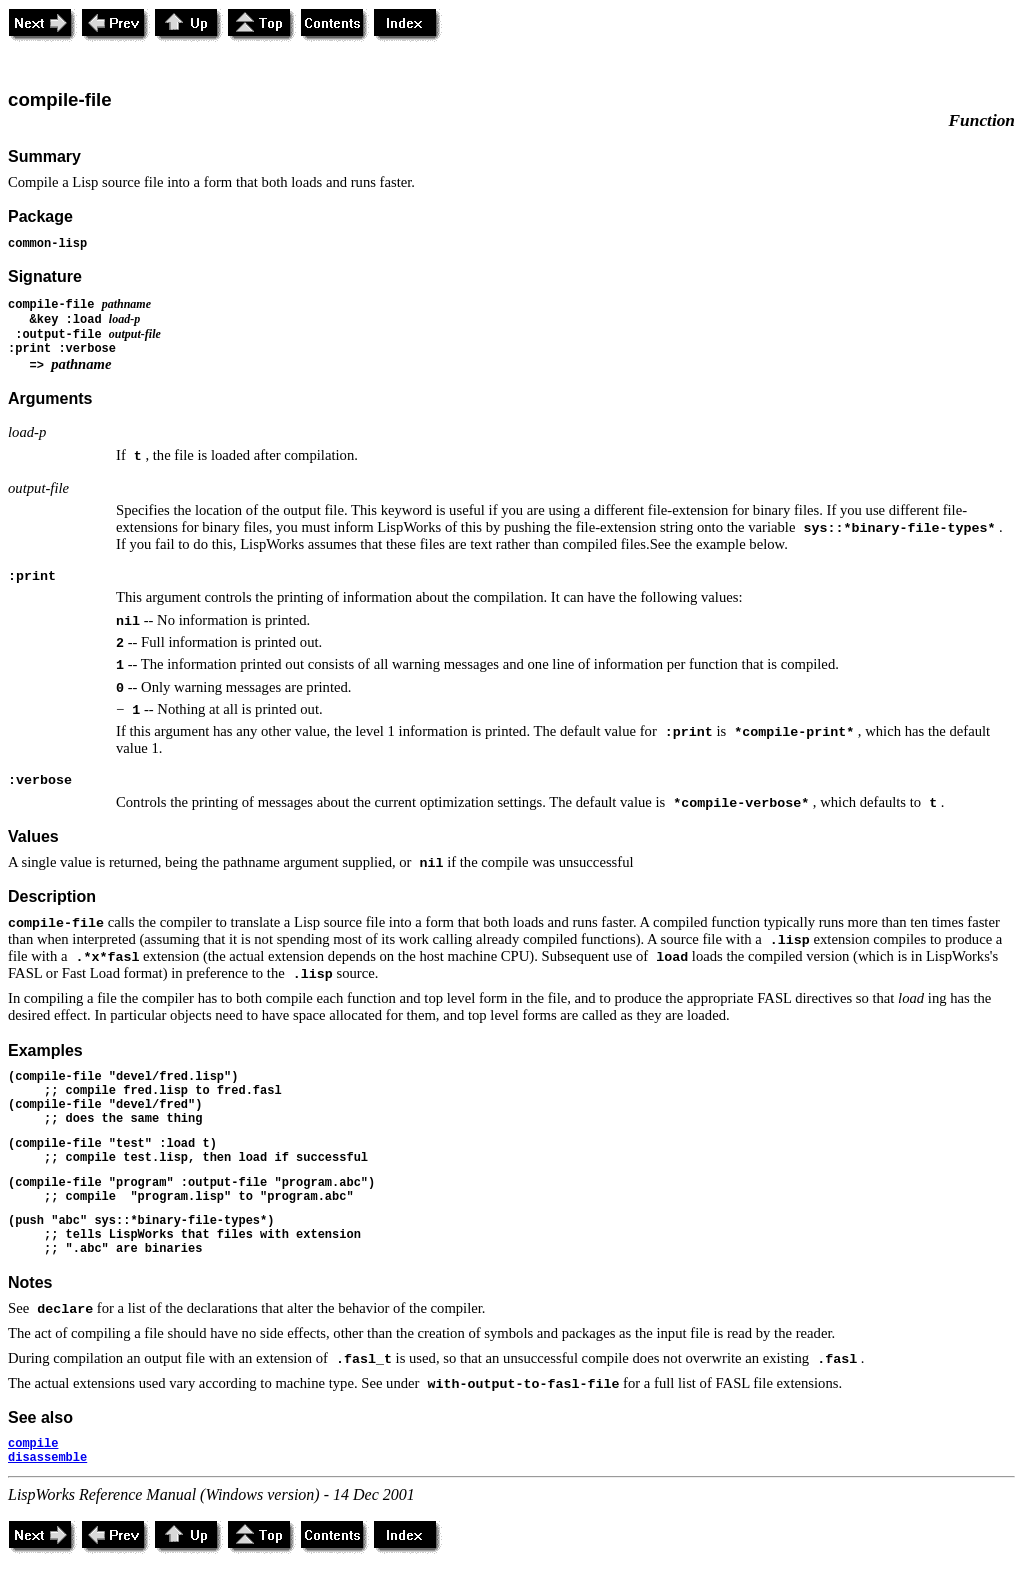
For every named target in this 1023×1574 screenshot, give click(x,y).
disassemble (47, 1458)
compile (33, 1444)
